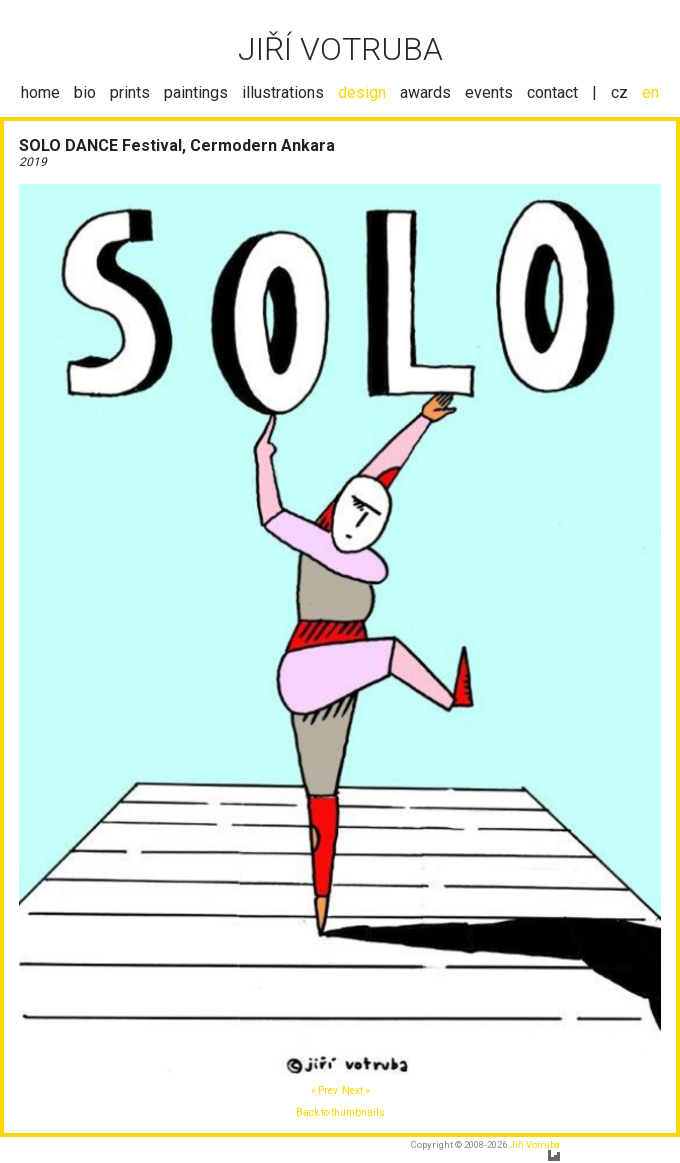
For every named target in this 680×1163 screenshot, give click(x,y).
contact (552, 92)
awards (425, 92)
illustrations (283, 92)
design (362, 92)
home (40, 92)
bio (85, 92)
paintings (196, 92)
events (489, 92)
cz (619, 92)
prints (130, 92)
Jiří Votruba (534, 1144)
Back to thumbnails (340, 1112)
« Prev (324, 1090)
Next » (356, 1090)
